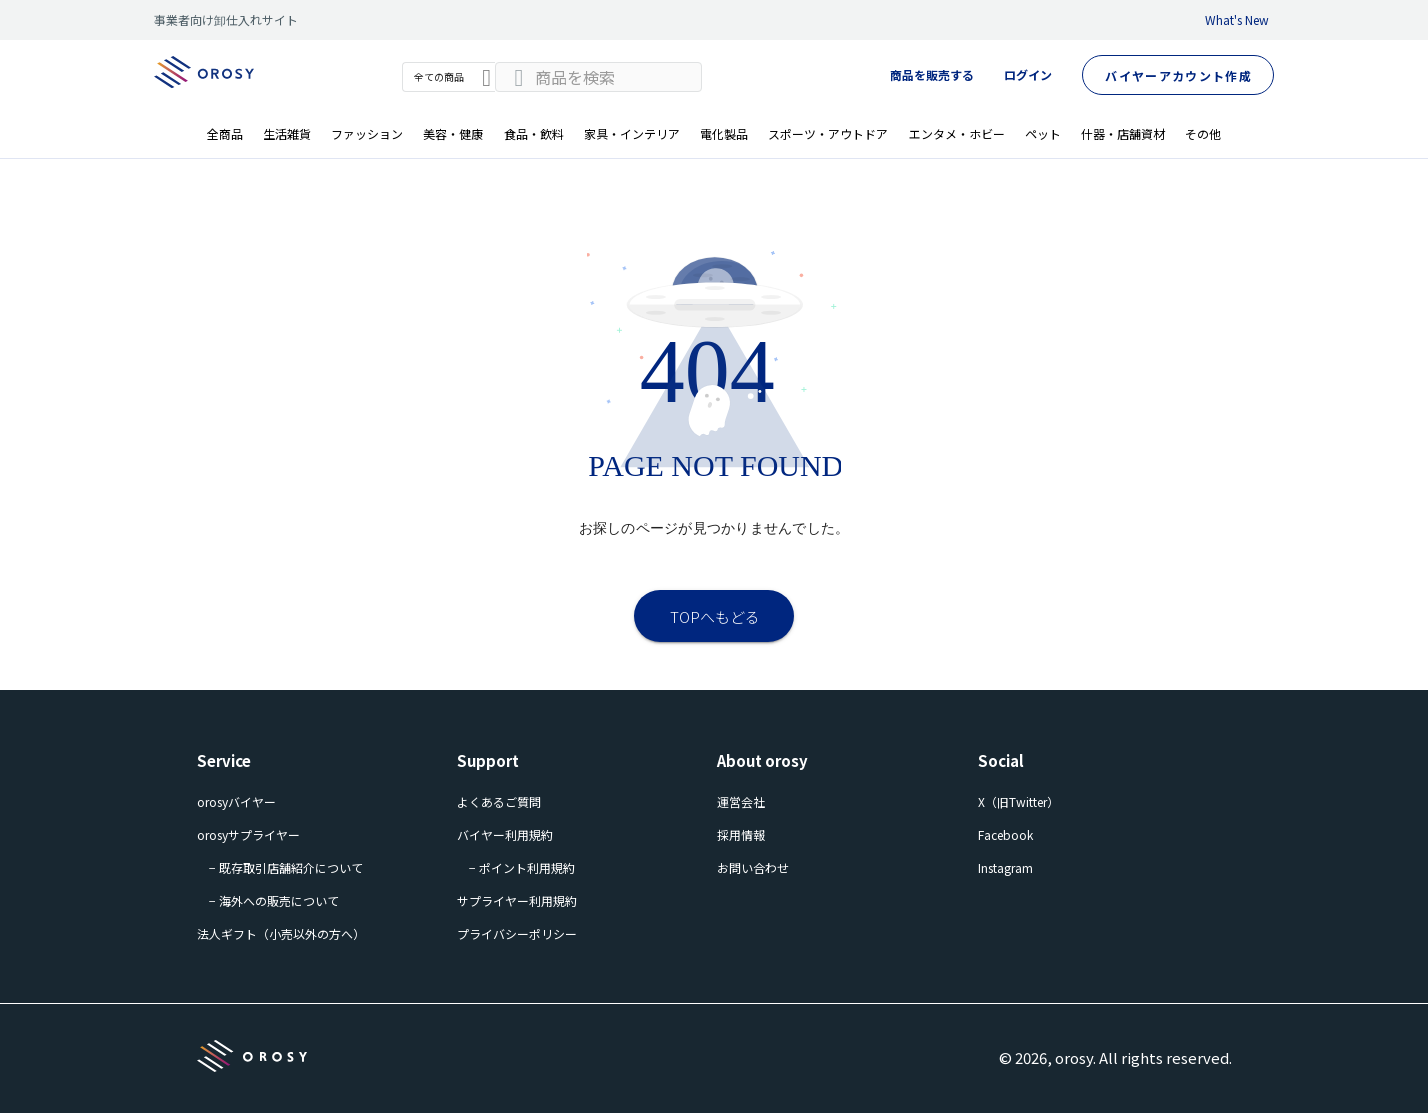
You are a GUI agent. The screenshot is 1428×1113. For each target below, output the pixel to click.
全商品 (225, 133)
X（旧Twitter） (1018, 801)
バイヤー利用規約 (505, 834)
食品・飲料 (534, 133)
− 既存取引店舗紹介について (286, 867)
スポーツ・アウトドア (828, 133)
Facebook (1005, 834)
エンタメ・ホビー (957, 133)
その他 (1203, 133)
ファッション (367, 133)
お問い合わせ (753, 867)
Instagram (1005, 867)
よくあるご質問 (499, 801)
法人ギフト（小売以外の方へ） (281, 933)
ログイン (1028, 74)
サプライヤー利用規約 (517, 900)
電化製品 (724, 133)
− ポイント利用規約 (522, 867)
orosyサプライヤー (248, 834)
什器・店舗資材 (1123, 133)
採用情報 (741, 834)
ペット (1043, 133)
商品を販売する (932, 74)
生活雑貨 (287, 133)
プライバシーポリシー (517, 933)
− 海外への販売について (274, 900)
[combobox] (598, 77)
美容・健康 (453, 133)
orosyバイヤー (236, 801)
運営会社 (741, 801)
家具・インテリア (632, 133)
